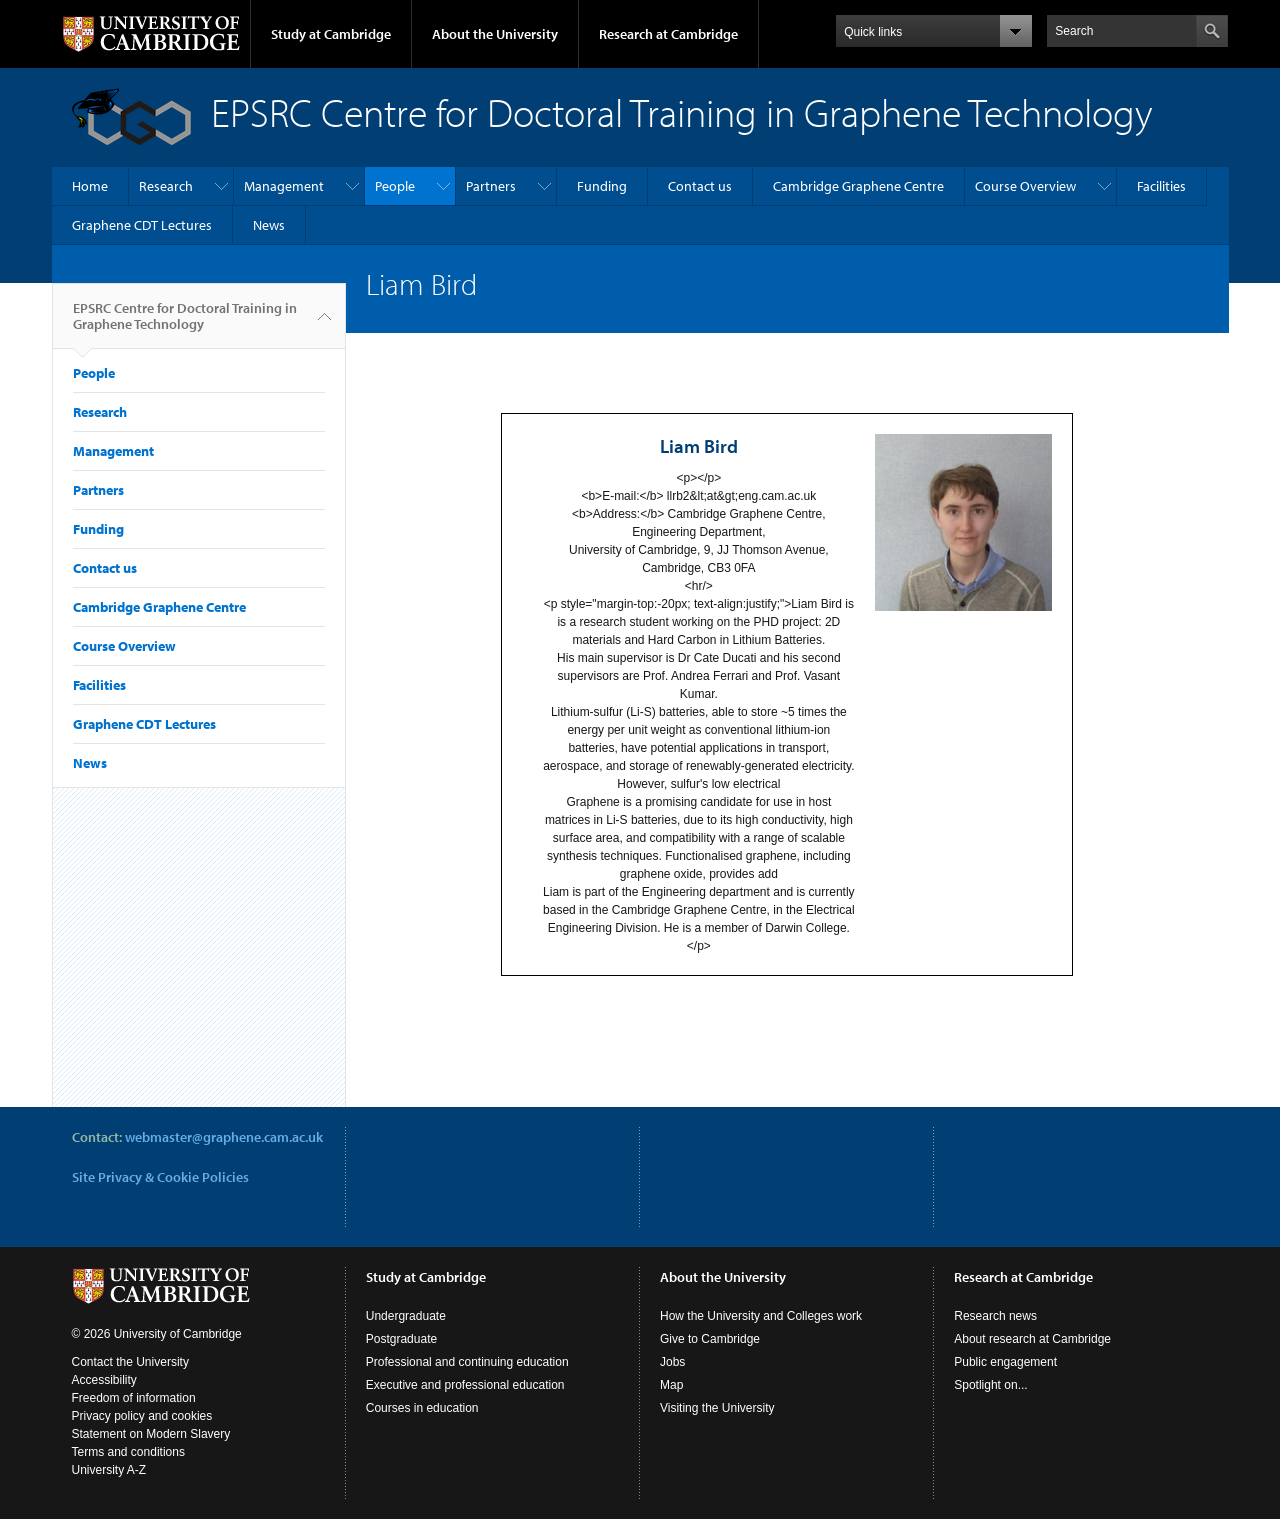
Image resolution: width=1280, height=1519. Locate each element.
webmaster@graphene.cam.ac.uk (224, 1137)
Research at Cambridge (668, 34)
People (395, 186)
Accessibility (104, 1380)
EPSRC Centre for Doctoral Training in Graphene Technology (185, 324)
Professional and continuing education (467, 1362)
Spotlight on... (990, 1385)
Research (166, 186)
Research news (995, 1316)
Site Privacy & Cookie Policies (160, 1177)
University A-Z (109, 1470)
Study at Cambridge (331, 34)
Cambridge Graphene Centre (858, 186)
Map (671, 1385)
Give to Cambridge (710, 1339)
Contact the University (130, 1362)
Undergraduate (406, 1316)
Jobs (672, 1362)
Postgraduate (401, 1339)
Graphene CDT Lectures (142, 225)
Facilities (1161, 186)
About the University (495, 34)
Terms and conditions (128, 1452)
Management (284, 186)
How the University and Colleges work (761, 1316)
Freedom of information (134, 1398)
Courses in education (422, 1408)
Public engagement (1005, 1362)
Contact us (700, 186)
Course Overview (1025, 186)
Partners (491, 186)
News (269, 225)
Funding (602, 186)
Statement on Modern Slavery (151, 1434)
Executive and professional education (465, 1385)
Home (90, 186)
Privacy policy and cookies (142, 1416)
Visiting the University (717, 1408)
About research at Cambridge (1032, 1339)
